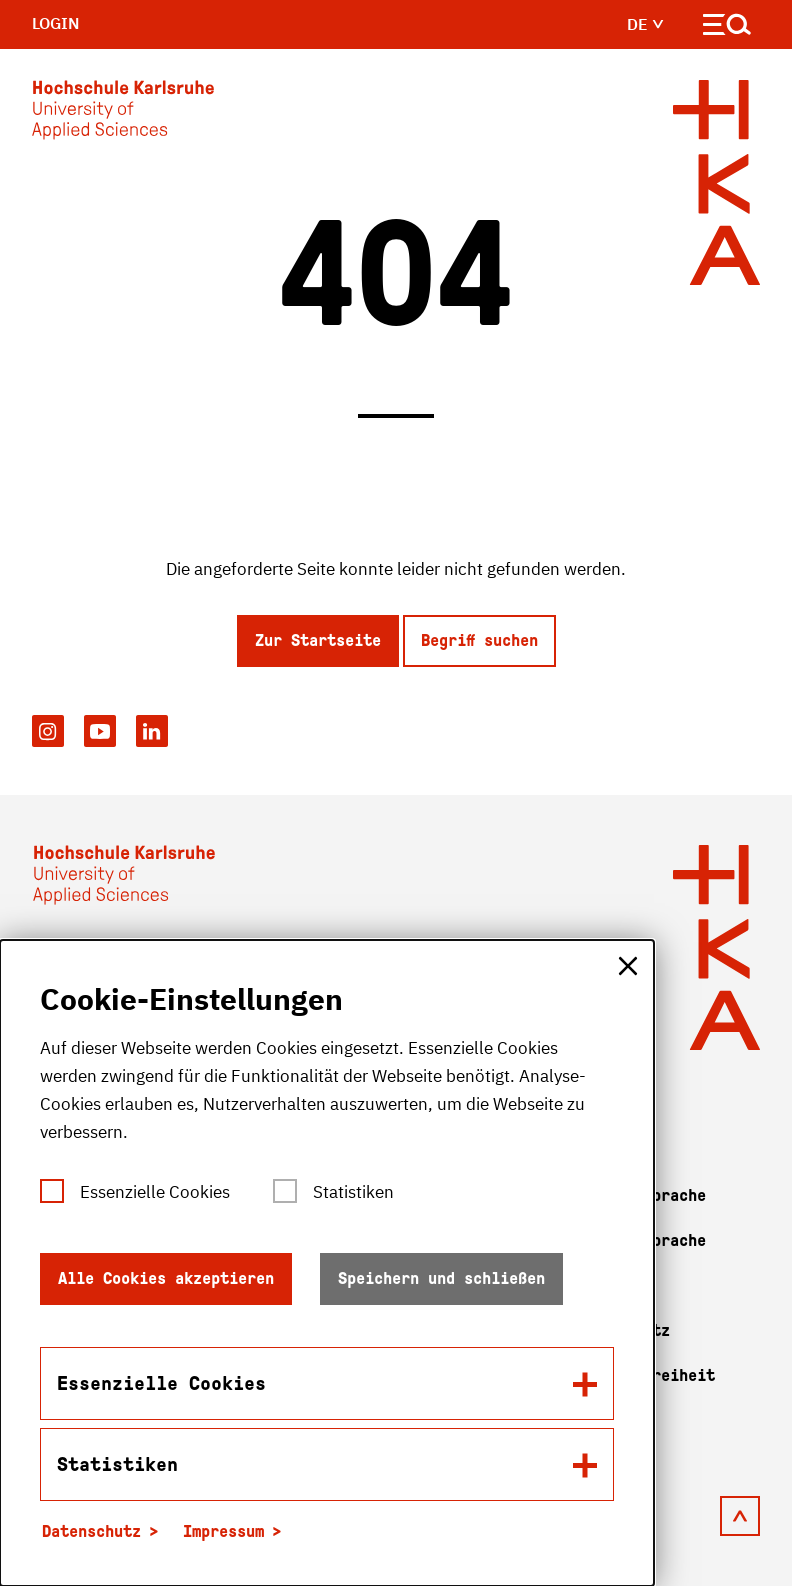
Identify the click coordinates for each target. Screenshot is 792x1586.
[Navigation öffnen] (727, 28)
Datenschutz (91, 1531)
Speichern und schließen (441, 1278)
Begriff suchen (479, 640)
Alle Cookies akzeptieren (166, 1278)
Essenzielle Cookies (155, 1192)
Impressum (223, 1531)
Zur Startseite (318, 640)
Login (56, 23)
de (645, 24)
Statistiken (353, 1192)
